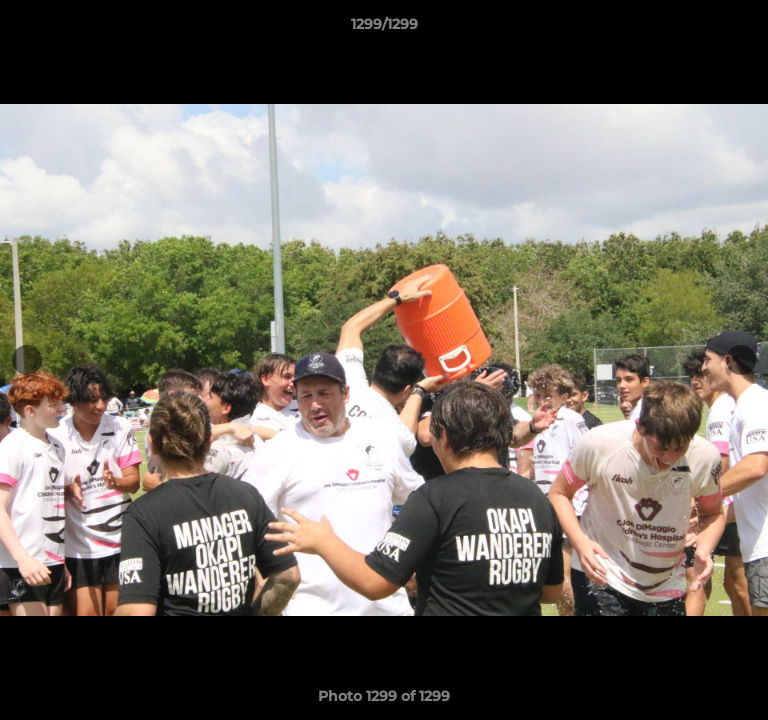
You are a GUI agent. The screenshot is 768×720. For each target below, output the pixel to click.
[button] (744, 29)
